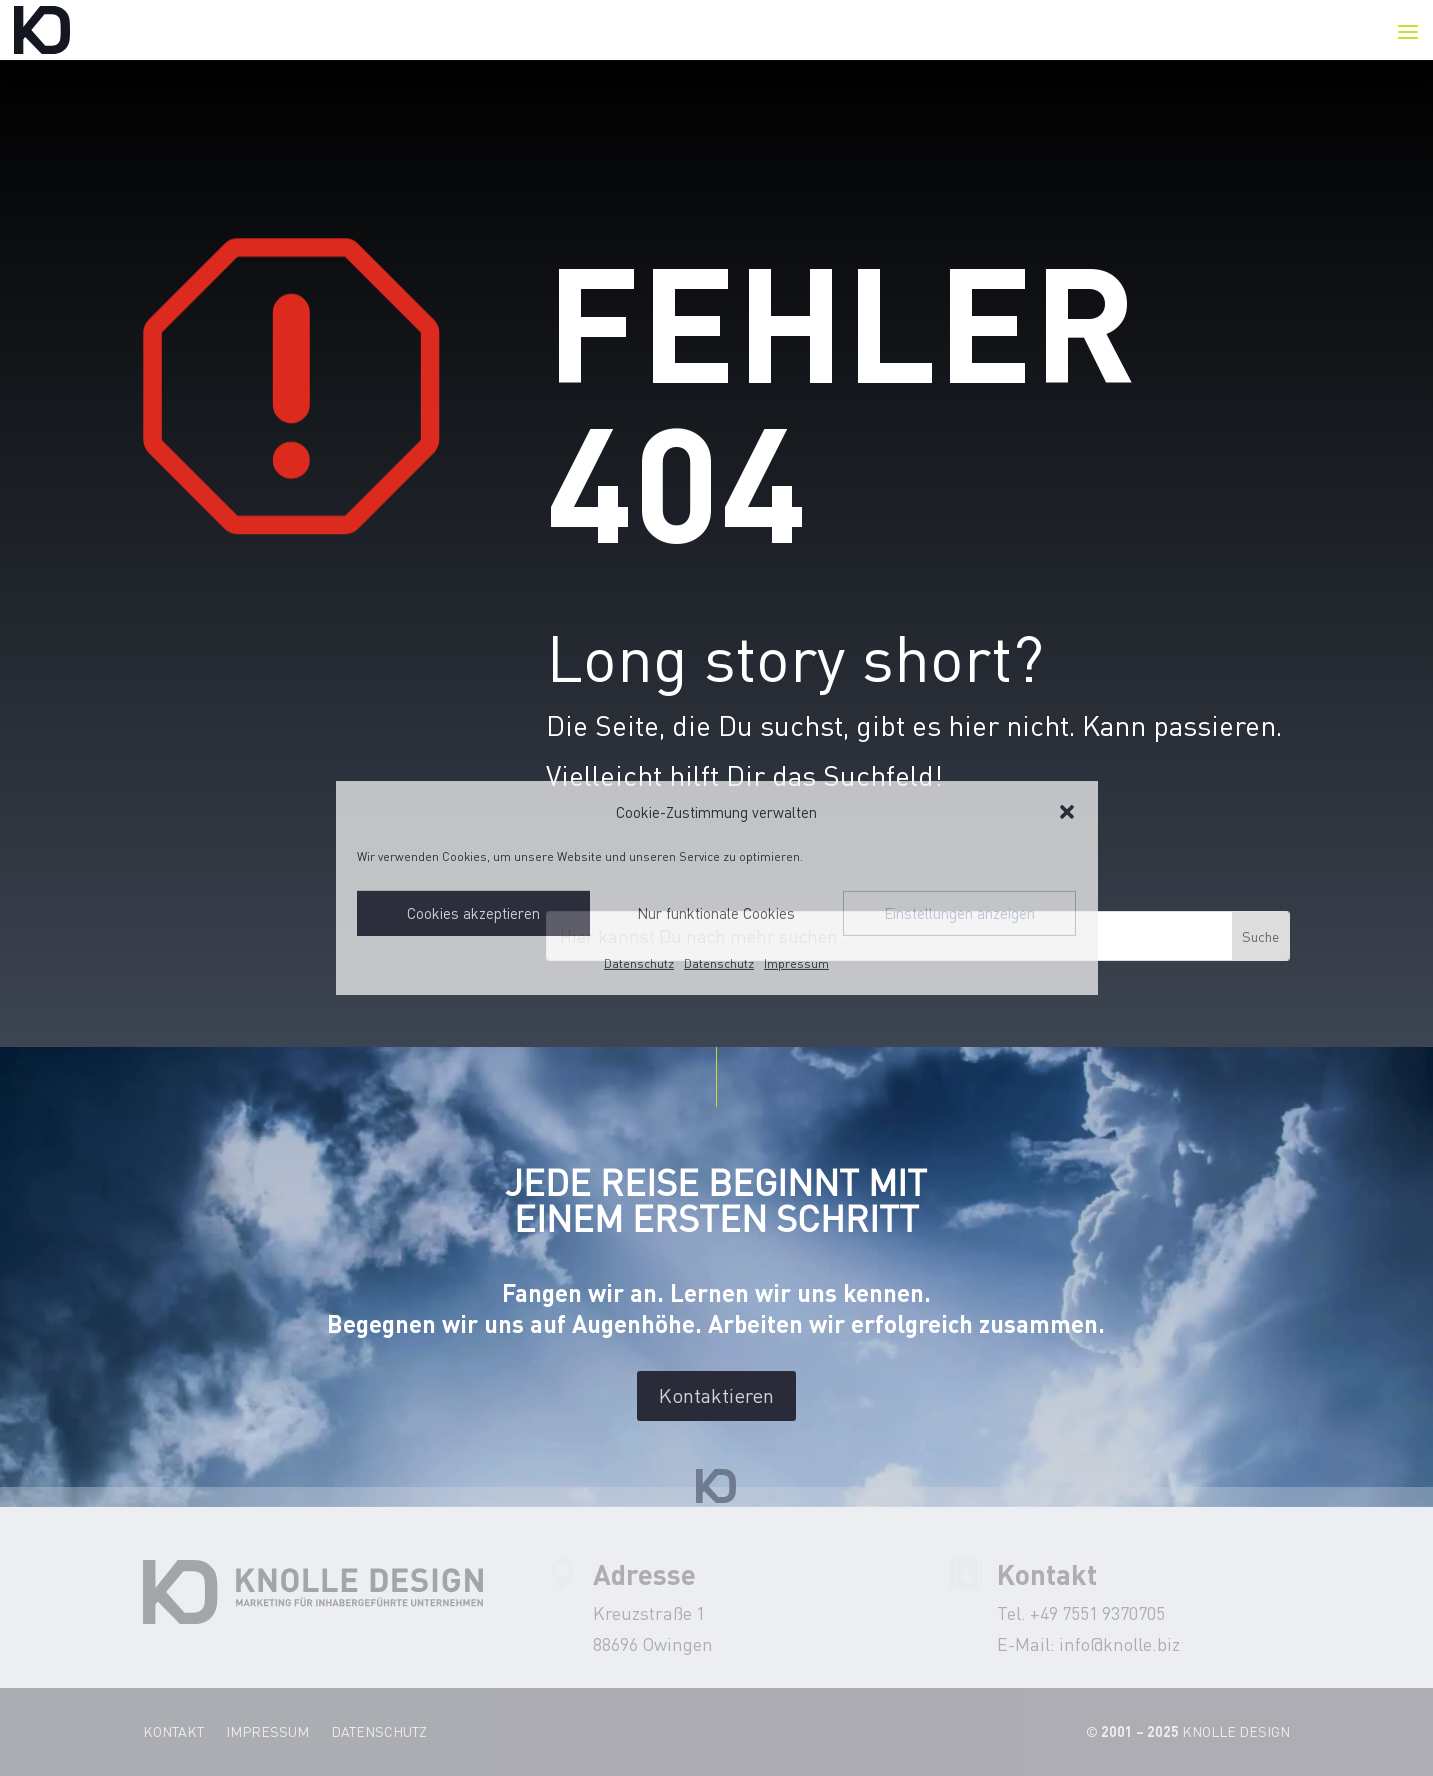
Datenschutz (639, 963)
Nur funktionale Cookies (716, 913)
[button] (1067, 812)
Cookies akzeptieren (473, 913)
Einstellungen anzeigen (959, 913)
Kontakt (173, 1732)
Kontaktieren (716, 1395)
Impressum (796, 963)
